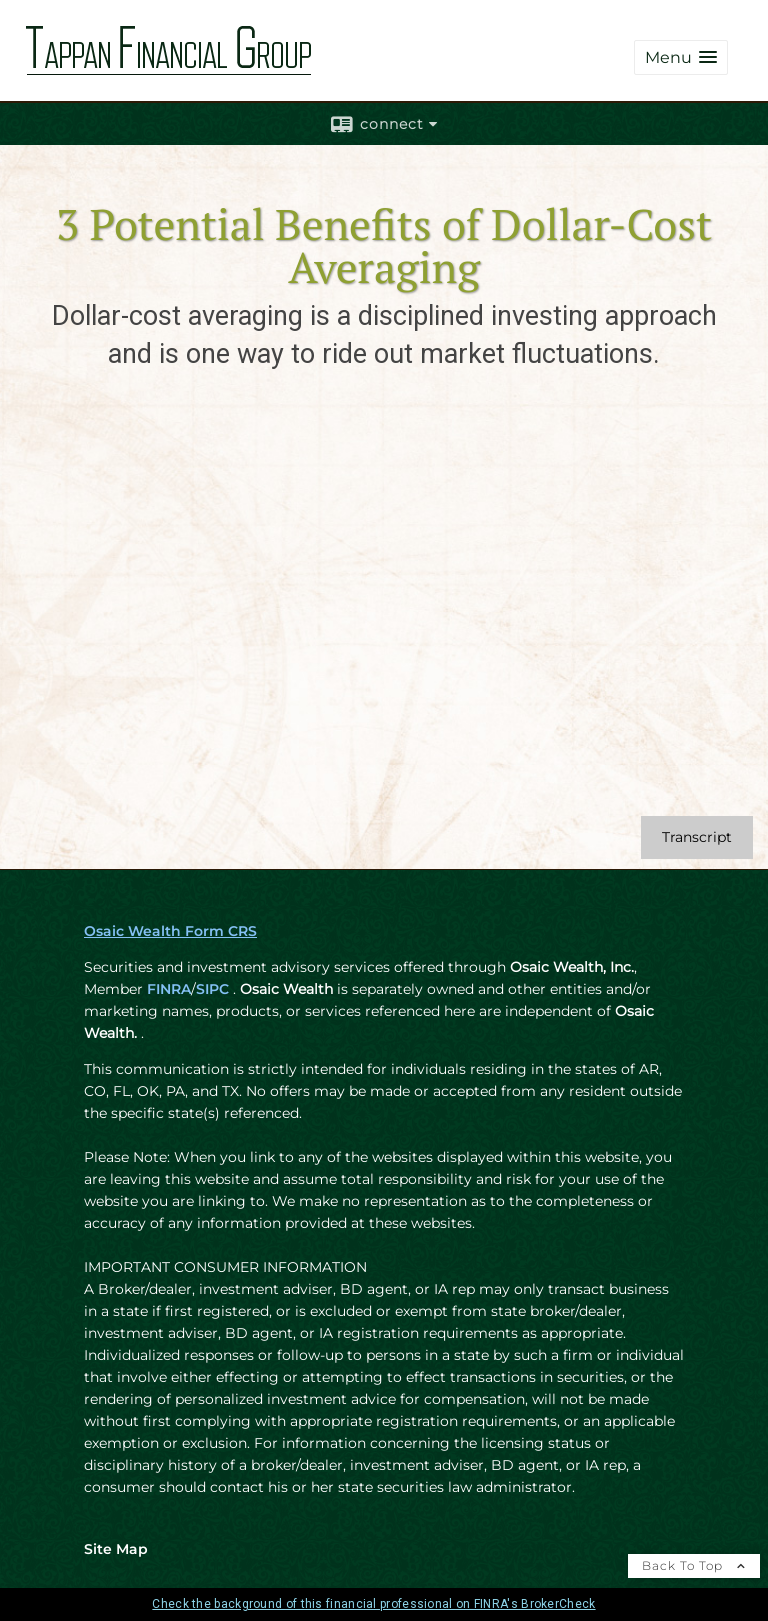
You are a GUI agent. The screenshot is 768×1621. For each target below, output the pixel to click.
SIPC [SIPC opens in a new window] (212, 989)
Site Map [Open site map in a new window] (116, 1549)
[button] (681, 57)
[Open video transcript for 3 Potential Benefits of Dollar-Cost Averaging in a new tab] (697, 837)
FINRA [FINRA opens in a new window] (169, 989)
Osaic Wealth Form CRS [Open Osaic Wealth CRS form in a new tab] (170, 931)
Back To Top (694, 1565)
